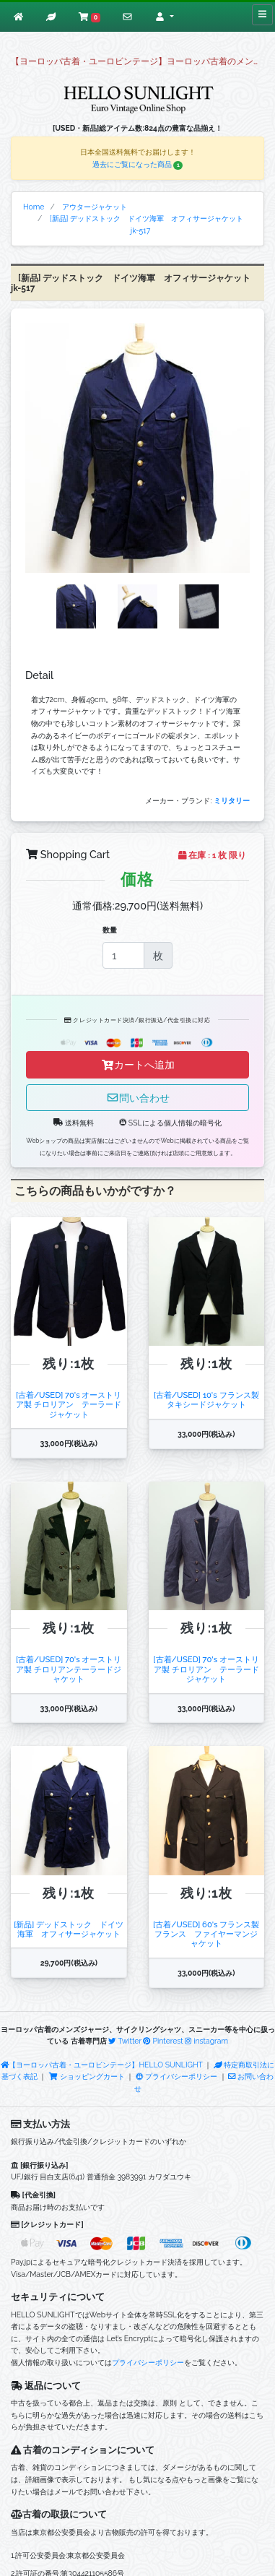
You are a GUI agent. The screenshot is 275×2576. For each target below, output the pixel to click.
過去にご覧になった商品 (137, 164)
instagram (206, 2040)
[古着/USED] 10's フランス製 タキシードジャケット (206, 1399)
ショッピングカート (87, 2076)
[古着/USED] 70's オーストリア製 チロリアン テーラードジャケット (69, 1404)
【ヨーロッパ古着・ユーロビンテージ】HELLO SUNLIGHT (102, 2064)
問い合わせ (138, 1098)
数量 (109, 929)
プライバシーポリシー (176, 2076)
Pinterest (163, 2040)
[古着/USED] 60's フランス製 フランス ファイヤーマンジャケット (206, 1934)
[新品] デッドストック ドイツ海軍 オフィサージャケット (71, 1929)
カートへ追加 (138, 1064)
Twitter (124, 2040)
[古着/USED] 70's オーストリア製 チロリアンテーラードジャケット (69, 1669)
